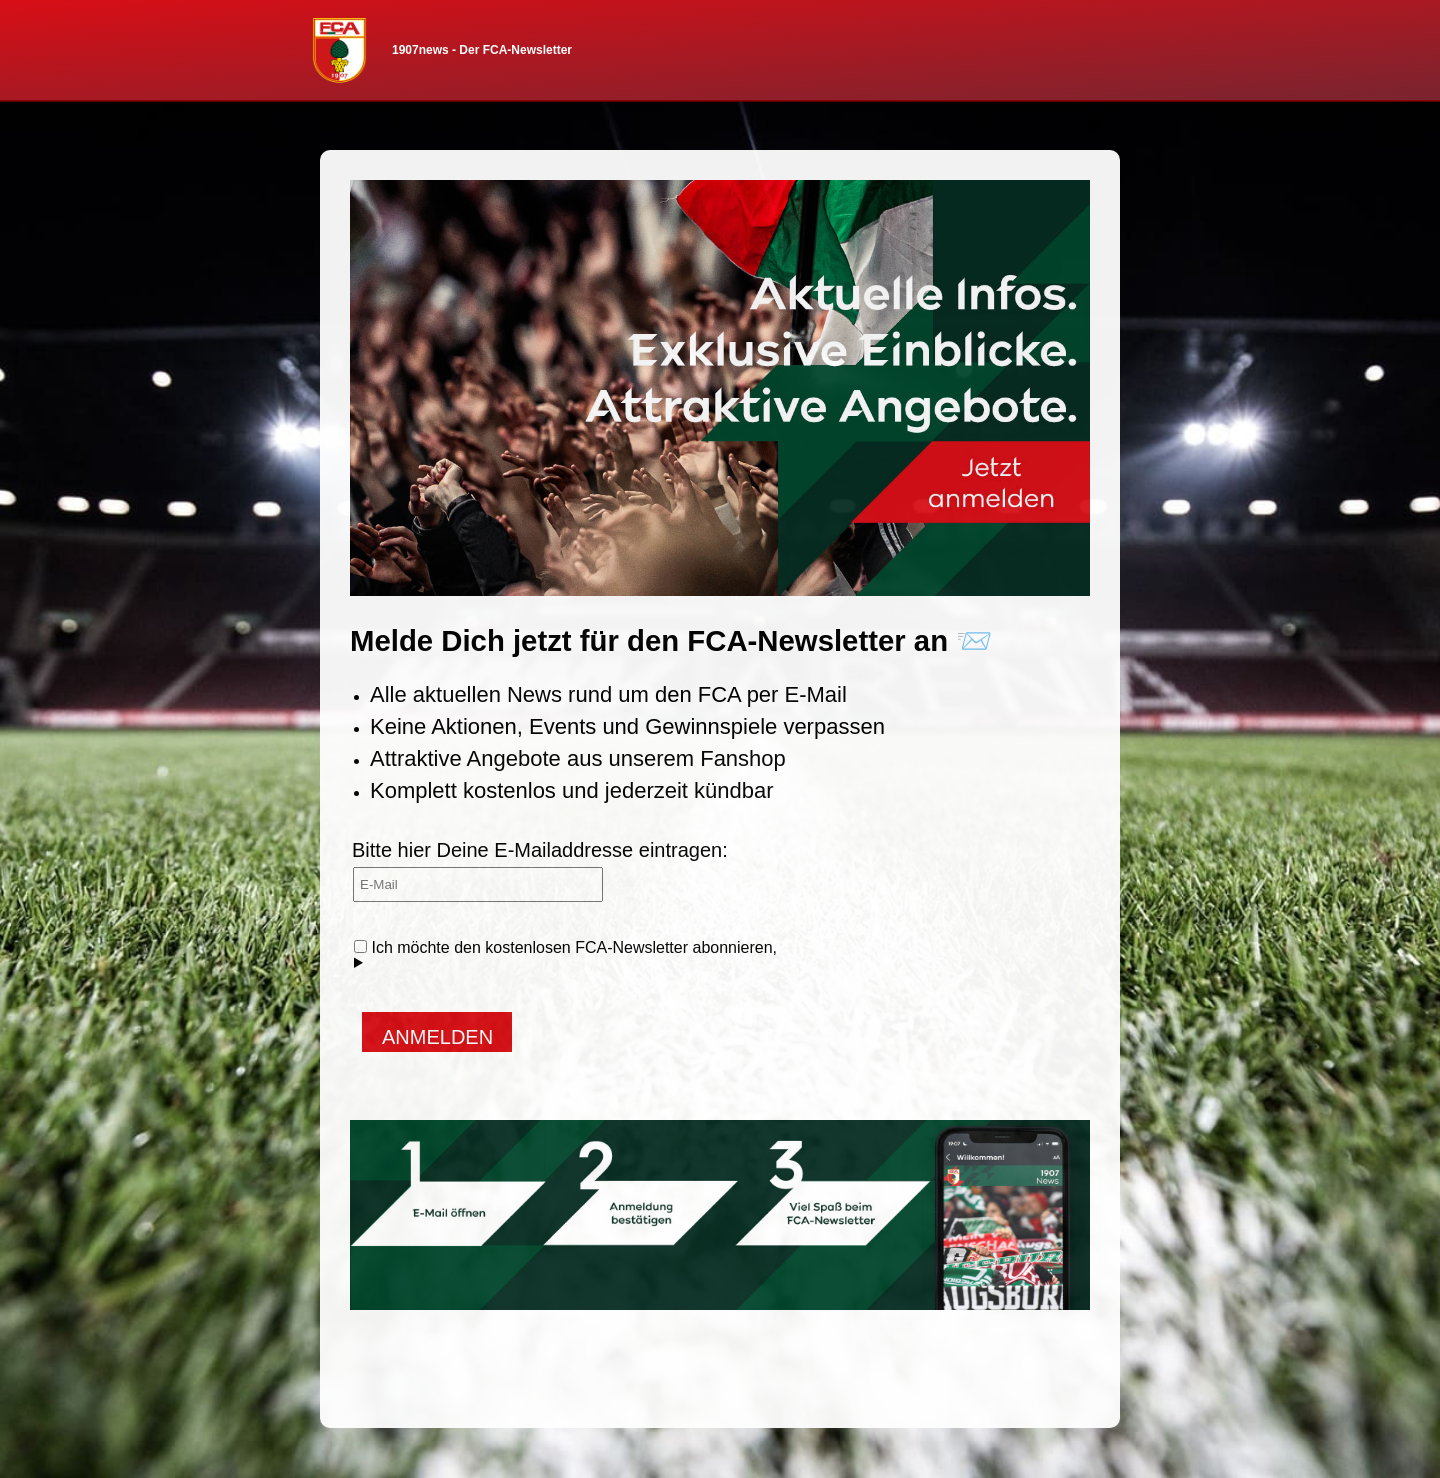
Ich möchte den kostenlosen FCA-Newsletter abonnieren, (565, 954)
